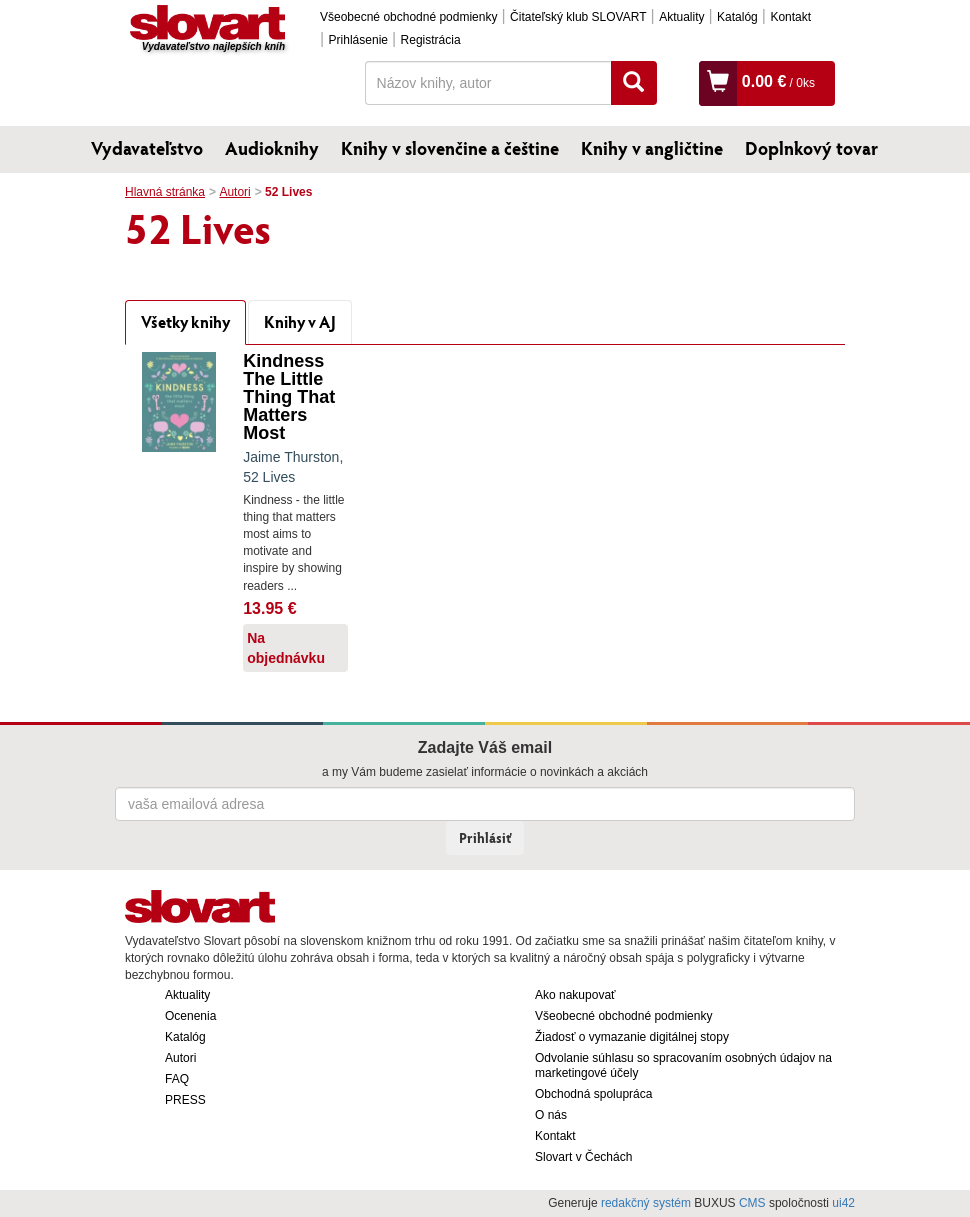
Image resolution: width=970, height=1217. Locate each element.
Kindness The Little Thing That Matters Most (289, 397)
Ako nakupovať (575, 995)
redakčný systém (646, 1203)
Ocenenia (190, 1016)
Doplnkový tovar (811, 148)
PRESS (185, 1100)
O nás (551, 1115)
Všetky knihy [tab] (185, 321)
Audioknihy (272, 148)
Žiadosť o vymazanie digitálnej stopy (632, 1037)
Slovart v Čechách (583, 1157)
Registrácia (431, 40)
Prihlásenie (358, 40)
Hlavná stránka (165, 192)
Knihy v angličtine (652, 148)
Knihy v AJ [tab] (300, 321)
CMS (752, 1203)
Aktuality (681, 17)
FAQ (177, 1079)
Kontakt (790, 17)
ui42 (843, 1203)
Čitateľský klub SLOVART (578, 17)
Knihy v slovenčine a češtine (450, 148)
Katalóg (737, 17)
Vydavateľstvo (147, 148)
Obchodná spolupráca (593, 1094)
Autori (234, 192)
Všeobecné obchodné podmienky (408, 17)
